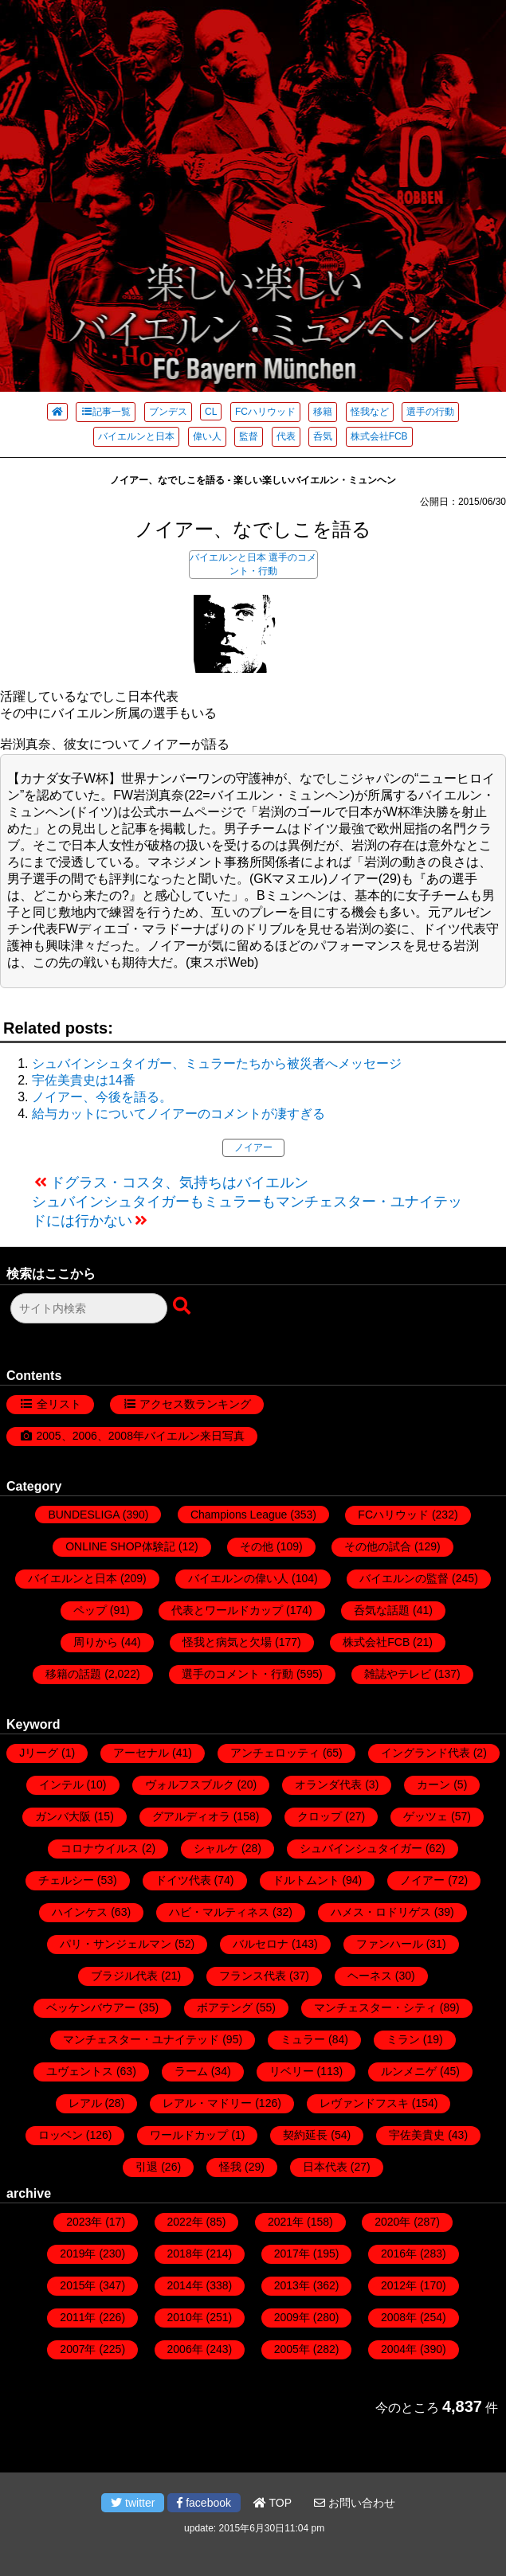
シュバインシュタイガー (361, 1848)
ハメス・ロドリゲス (381, 1912)
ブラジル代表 (124, 1975)
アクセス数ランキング (195, 1403)
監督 (248, 436)
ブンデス (168, 411)
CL (211, 411)
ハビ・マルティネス (219, 1912)
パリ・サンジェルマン (115, 1943)
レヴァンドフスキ (364, 2103)
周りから (95, 1642)
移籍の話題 (73, 1673)
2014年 (185, 2285)
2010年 (185, 2317)
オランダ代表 (328, 1784)
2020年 (392, 2221)
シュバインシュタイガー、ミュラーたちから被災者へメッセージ (217, 1063)
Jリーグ (38, 1752)
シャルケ (216, 1848)
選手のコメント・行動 (237, 1673)
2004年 (399, 2349)
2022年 (185, 2221)
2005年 (292, 2349)
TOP (272, 2502)
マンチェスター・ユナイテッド (141, 2039)
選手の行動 (430, 411)
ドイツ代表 (183, 1880)
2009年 (292, 2317)
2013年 (292, 2285)
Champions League (238, 1514)
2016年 (399, 2253)
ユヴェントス (79, 2071)
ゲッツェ (425, 1816)
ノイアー (253, 1147)
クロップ (319, 1816)
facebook (204, 2502)
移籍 (322, 411)
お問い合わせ (354, 2502)
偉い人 (207, 436)
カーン (433, 1784)
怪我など (370, 411)
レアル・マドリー (207, 2103)
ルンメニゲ (409, 2071)
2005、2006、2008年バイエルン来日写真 (141, 1435)
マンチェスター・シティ (375, 2007)
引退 (146, 2166)
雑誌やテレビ (397, 1673)
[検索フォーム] (88, 1308)
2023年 (84, 2221)
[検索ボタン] (183, 1306)
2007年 (78, 2349)
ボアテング (225, 2007)
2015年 (78, 2285)
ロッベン (60, 2134)
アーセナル (141, 1752)
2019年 (78, 2253)
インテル (61, 1784)
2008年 (399, 2317)
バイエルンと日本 (136, 436)
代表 (286, 436)
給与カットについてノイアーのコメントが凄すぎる (178, 1113)
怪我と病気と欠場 (227, 1642)
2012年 (399, 2285)
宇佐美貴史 (417, 2134)
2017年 (292, 2253)
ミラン (403, 2039)
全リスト (59, 1403)
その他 (256, 1546)
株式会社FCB (379, 436)
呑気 (322, 436)
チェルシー (66, 1880)
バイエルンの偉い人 (238, 1578)
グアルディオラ (191, 1816)
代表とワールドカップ (227, 1610)
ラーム (191, 2071)
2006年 (185, 2349)
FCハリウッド (265, 411)
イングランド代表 (425, 1752)
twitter (133, 2502)
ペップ (90, 1610)
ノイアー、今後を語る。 (102, 1097)
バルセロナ (260, 1943)
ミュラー (302, 2039)
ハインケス (80, 1912)
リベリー (291, 2071)
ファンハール (389, 1943)
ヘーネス (369, 1975)
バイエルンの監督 (404, 1578)
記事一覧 (105, 411)
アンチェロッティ (275, 1752)
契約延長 (305, 2134)
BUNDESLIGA (83, 1514)
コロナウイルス (100, 1848)
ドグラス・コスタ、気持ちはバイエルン (179, 1182)
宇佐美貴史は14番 (83, 1080)
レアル (85, 2103)
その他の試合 (377, 1546)
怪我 (230, 2166)
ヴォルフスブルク (189, 1784)
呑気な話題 (382, 1610)
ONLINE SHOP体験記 (120, 1546)
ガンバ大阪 (63, 1816)
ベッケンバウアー (90, 2007)
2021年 (286, 2221)
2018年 (185, 2253)
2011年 (78, 2317)
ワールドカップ (189, 2134)
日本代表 (325, 2166)
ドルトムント (306, 1880)
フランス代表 (252, 1975)
